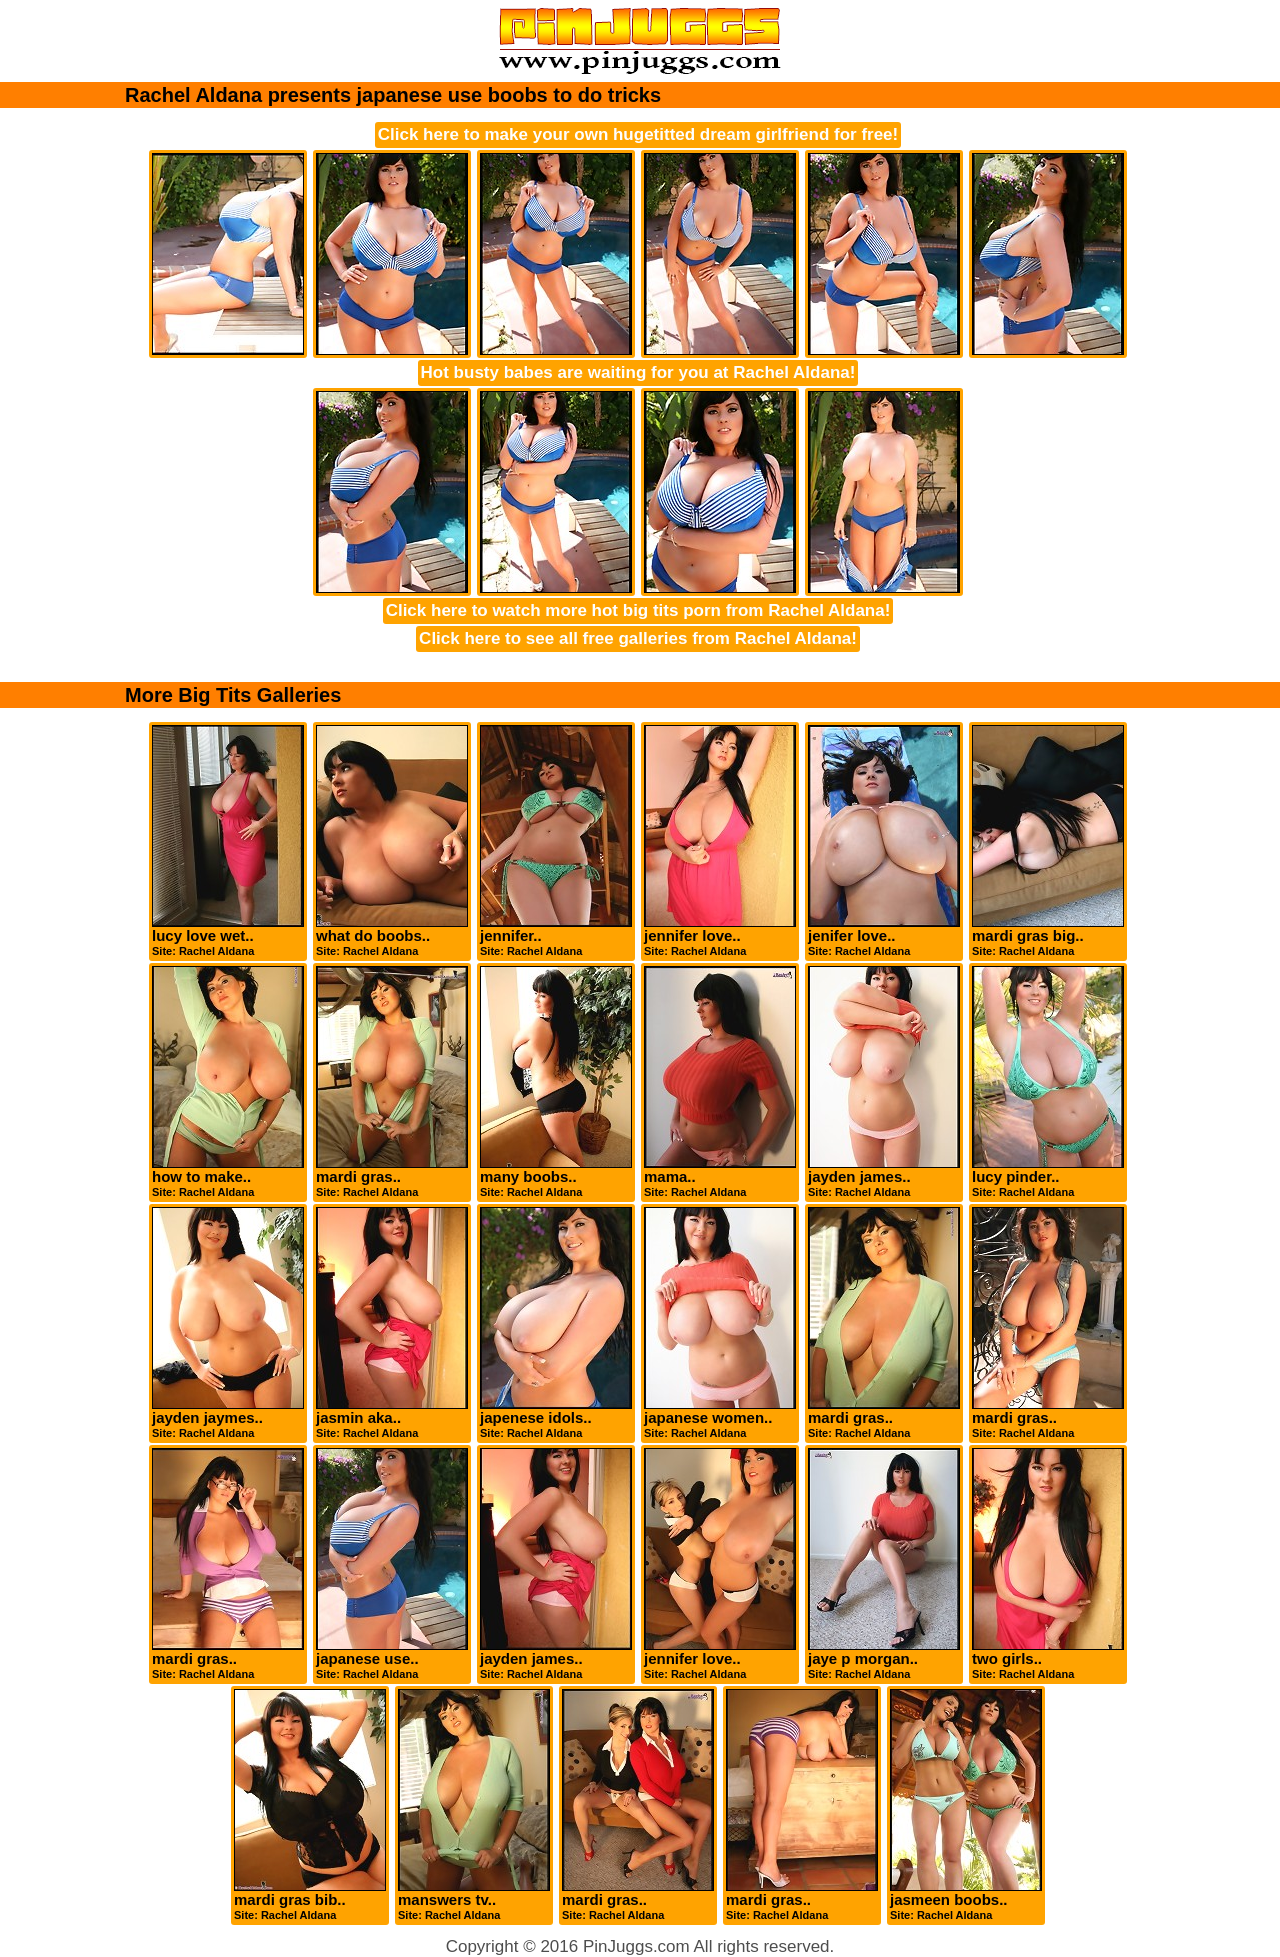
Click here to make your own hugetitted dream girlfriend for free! (638, 134)
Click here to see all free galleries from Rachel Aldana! (638, 638)
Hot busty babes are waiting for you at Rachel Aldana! (638, 372)
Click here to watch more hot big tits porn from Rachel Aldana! (638, 610)
